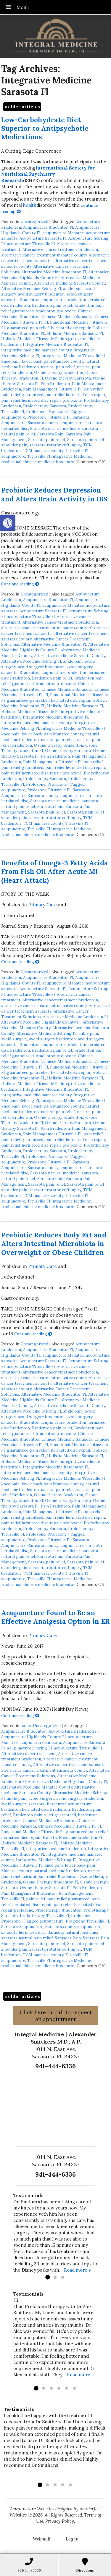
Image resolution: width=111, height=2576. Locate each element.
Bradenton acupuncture (42, 299)
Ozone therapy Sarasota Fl (45, 1887)
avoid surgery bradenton (41, 294)
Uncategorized (34, 221)
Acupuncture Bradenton (23, 1731)
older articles (22, 106)
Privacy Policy (59, 2521)
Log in (72, 2539)
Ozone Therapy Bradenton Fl (50, 1882)
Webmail (41, 2539)
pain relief (93, 389)
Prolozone (35, 411)
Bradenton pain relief (52, 305)
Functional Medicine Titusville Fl (32, 1831)
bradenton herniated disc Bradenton (35, 1809)
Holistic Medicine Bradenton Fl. (73, 1837)
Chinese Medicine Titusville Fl (66, 1826)
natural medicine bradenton (59, 1870)
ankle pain (73, 288)
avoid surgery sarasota (23, 1804)
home (25, 1725)
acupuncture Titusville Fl (31, 243)
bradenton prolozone (56, 311)
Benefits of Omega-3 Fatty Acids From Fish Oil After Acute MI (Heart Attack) (54, 871)
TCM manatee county (43, 450)
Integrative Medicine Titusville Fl (73, 355)
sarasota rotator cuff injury (55, 445)
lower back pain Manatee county (52, 361)
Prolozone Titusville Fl (48, 417)
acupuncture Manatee (63, 232)
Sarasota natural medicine (55, 428)
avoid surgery (14, 1039)
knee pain (10, 361)
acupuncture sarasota (40, 1742)
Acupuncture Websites (32, 2509)
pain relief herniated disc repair (75, 394)
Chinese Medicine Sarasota (66, 316)
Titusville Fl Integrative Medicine (59, 456)
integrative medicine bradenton (56, 1848)
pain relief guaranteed (22, 394)
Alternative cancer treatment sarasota (69, 1764)
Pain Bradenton (55, 383)
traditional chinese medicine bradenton (38, 461)
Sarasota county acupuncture (55, 422)
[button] (7, 523)
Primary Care (42, 905)
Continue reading (20, 584)
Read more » (77, 2270)
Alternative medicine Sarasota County (69, 283)
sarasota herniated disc (23, 1932)
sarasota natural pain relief (27, 1938)
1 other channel (17, 915)
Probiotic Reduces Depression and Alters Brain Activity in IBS (54, 494)
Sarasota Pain (50, 434)
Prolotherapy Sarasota (44, 406)
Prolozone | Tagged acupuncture (32, 1921)
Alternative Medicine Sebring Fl (31, 288)
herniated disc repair (70, 327)
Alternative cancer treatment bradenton (60, 249)
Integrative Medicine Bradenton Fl (55, 344)
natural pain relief (58, 366)
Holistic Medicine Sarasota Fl (75, 333)
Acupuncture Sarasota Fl (43, 238)
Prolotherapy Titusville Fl (44, 1915)
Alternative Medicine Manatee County (36, 1787)
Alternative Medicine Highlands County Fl (55, 274)
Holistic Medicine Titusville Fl (30, 338)
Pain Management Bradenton (29, 1893)
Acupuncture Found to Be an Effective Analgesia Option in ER (55, 1617)
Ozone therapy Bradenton (58, 372)
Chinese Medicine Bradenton (49, 1820)
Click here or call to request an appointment (56, 2016)
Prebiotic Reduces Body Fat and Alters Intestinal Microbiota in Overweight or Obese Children (53, 1244)
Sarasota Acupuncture (22, 1926)
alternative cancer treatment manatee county (44, 255)
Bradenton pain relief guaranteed (44, 1815)
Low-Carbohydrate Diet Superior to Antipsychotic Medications (44, 128)
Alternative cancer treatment (28, 1753)
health (29, 205)
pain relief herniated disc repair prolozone (41, 400)
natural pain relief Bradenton (50, 1876)
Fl (46, 322)
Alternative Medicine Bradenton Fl (53, 272)
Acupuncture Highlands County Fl (33, 1736)
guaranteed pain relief (28, 327)
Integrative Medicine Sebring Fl (46, 1859)
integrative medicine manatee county (36, 350)
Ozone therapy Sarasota (68, 378)
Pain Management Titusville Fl (52, 389)
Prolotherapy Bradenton (58, 1910)
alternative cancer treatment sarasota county (44, 1770)
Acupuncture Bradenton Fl (48, 227)
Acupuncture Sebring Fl (29, 1748)
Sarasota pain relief (46, 439)
